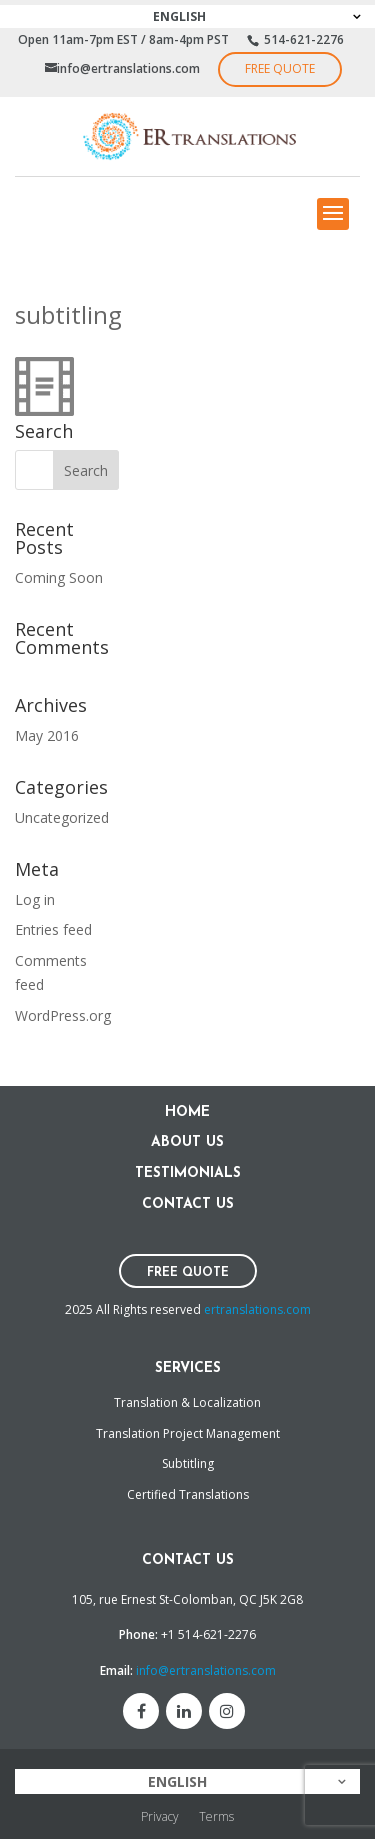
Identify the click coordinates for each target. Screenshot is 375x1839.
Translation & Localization (187, 1402)
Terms (216, 1816)
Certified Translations (188, 1494)
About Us (187, 1142)
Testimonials (188, 1173)
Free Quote (280, 68)
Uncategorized (62, 817)
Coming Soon (59, 577)
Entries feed (53, 929)
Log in (35, 899)
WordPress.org (63, 1015)
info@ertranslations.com (206, 1670)
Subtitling (188, 1463)
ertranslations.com (257, 1309)
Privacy (160, 1816)
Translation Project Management (188, 1433)
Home (187, 1112)
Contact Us (188, 1204)
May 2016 (47, 735)
